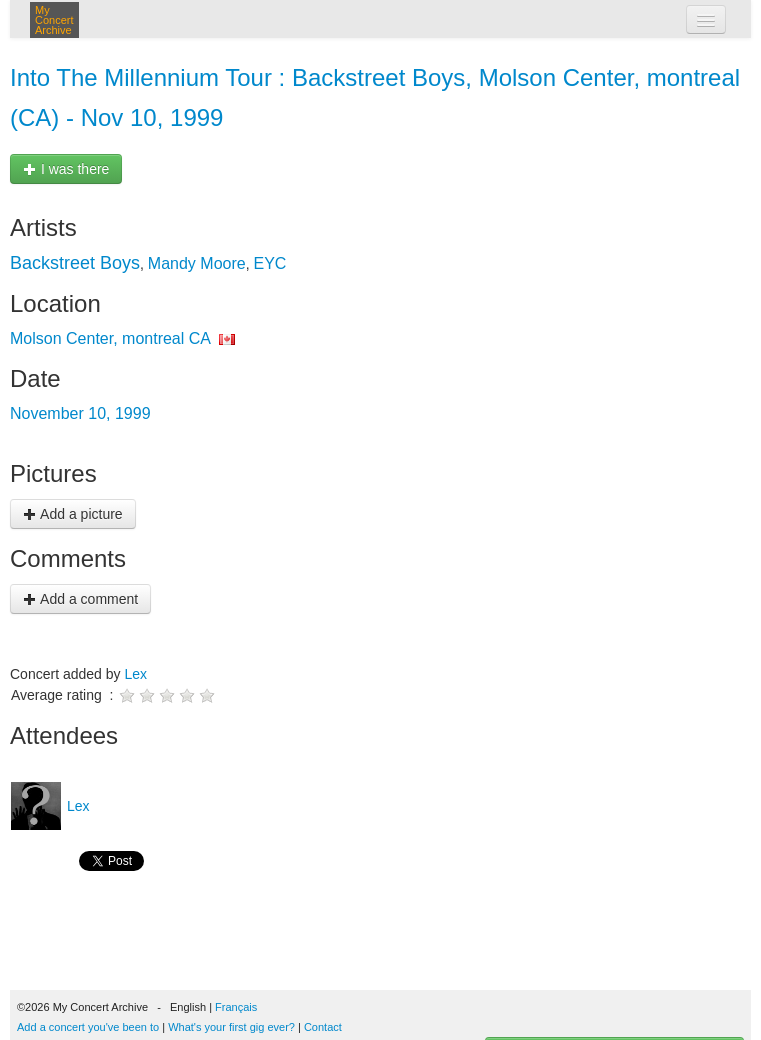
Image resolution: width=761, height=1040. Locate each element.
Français (236, 1007)
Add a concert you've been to (88, 1027)
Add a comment (80, 599)
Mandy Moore (197, 263)
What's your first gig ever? (231, 1027)
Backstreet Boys (75, 263)
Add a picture (73, 514)
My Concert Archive (54, 20)
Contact (323, 1027)
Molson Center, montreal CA (110, 338)
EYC (269, 263)
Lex (135, 674)
